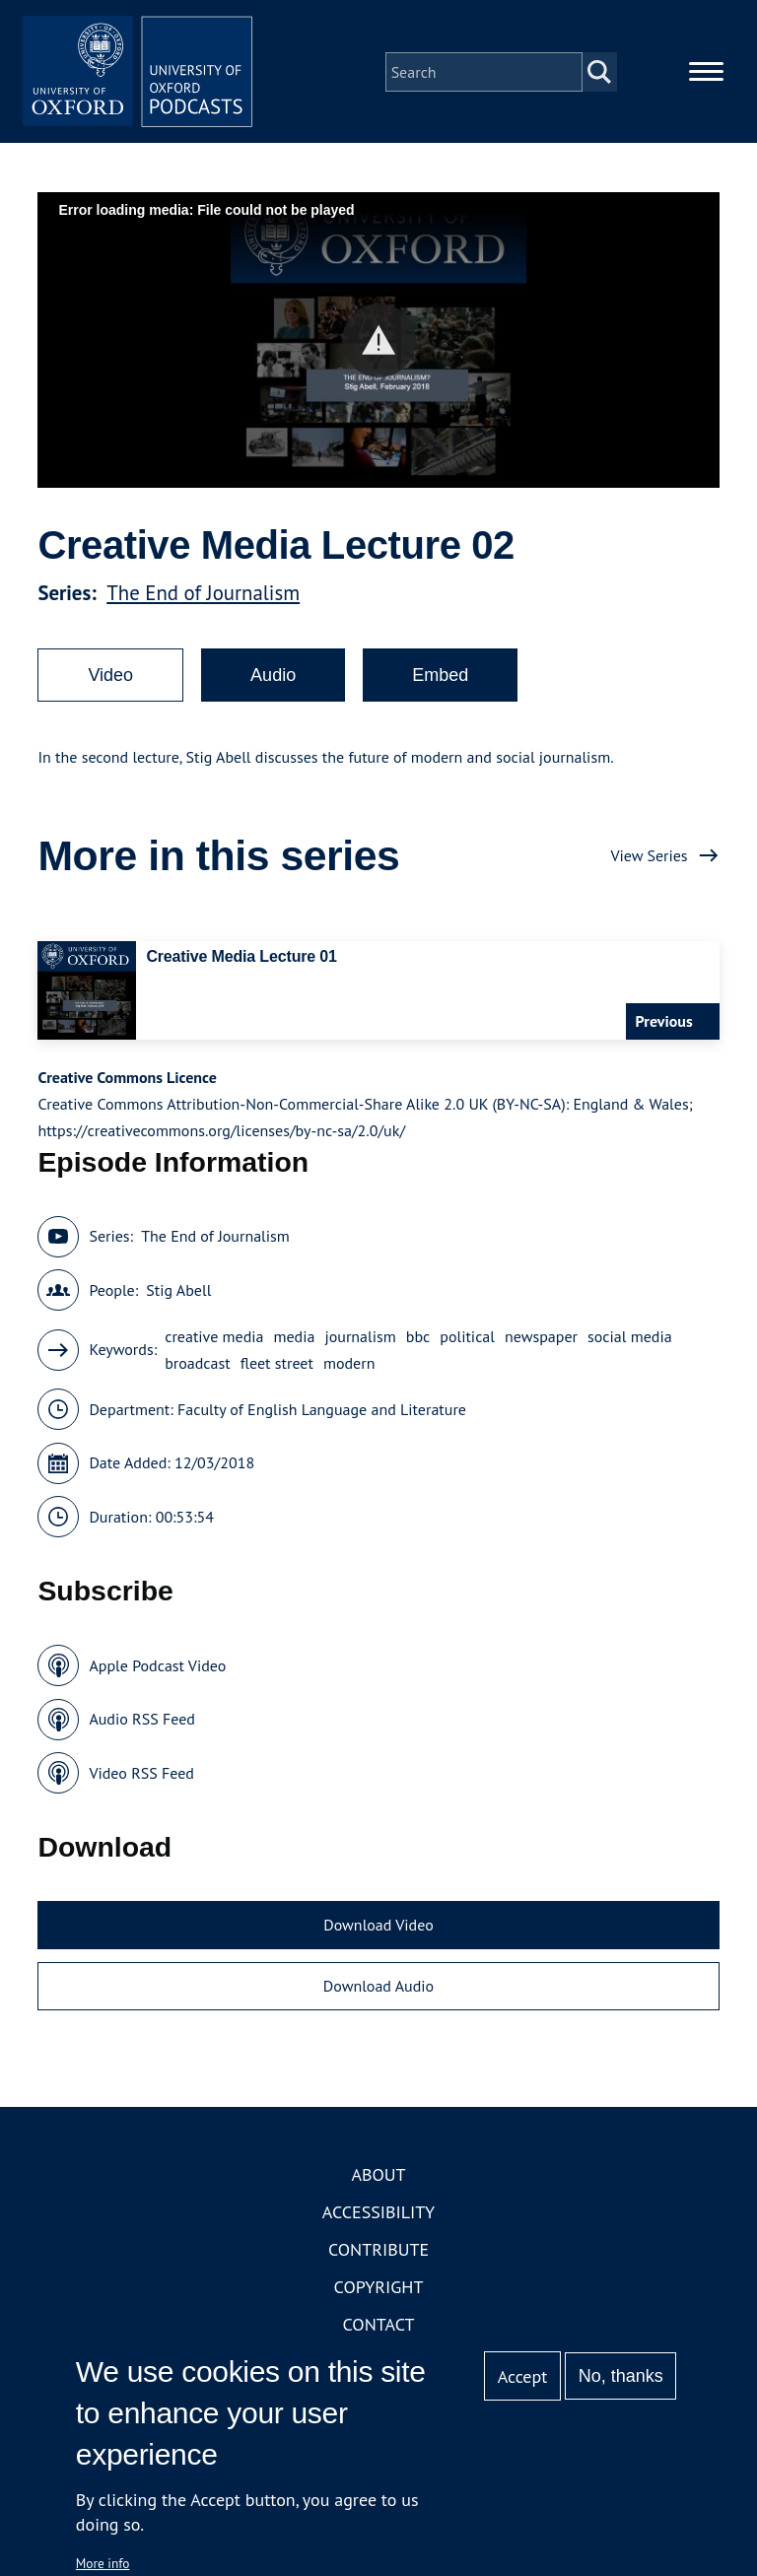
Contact (379, 2328)
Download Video (378, 1928)
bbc (418, 1339)
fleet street (277, 1366)
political (467, 1339)
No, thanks (621, 2376)
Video (110, 678)
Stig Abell (178, 1293)
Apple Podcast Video (157, 1668)
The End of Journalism (203, 595)
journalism (359, 1339)
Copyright (379, 2290)
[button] (379, 343)
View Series (648, 858)
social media (629, 1339)
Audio (273, 678)
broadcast (198, 1366)
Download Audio (378, 1989)
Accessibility (378, 2215)
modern (349, 1366)
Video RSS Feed (141, 1776)
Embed (440, 678)
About (378, 2178)
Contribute (378, 2253)
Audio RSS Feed (141, 1722)
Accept (523, 2376)
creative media (214, 1339)
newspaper (541, 1339)
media (294, 1339)
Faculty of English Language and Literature (321, 1412)
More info (103, 2563)
